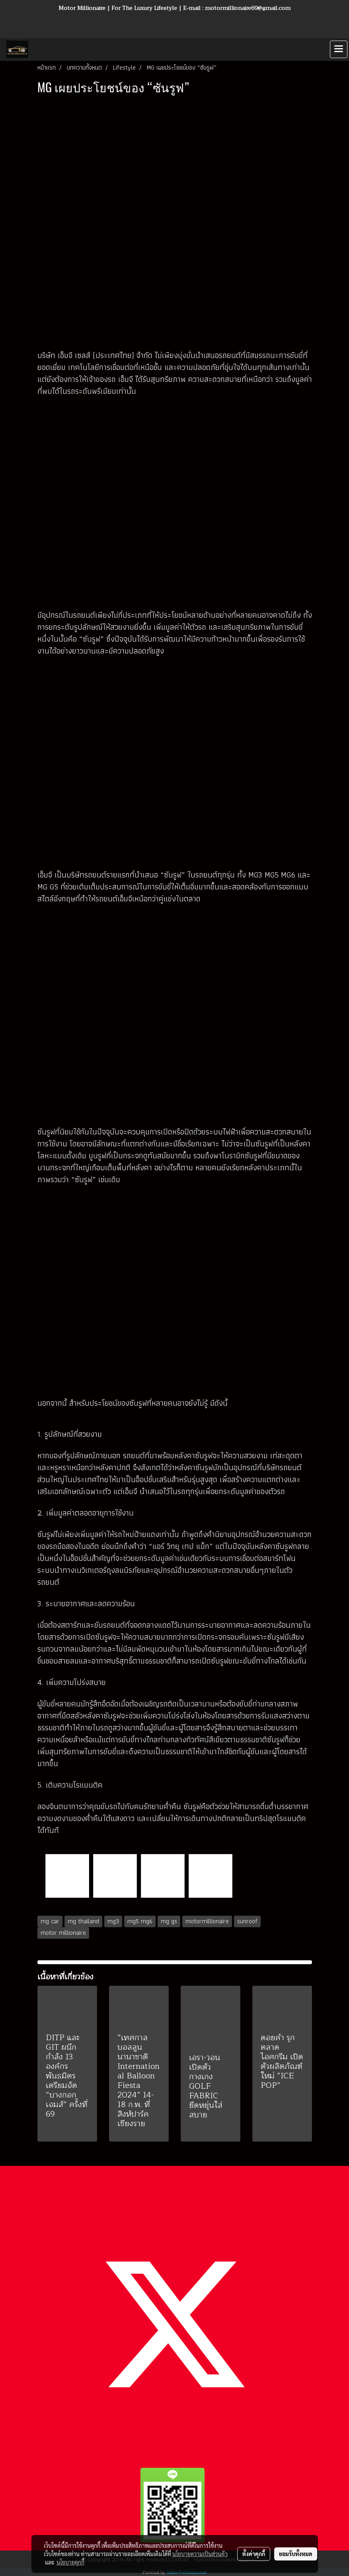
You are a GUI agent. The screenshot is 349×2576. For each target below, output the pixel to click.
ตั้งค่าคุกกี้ (253, 2553)
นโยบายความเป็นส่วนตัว (200, 2553)
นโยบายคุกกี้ (70, 2562)
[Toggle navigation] (338, 49)
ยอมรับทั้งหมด (295, 2553)
